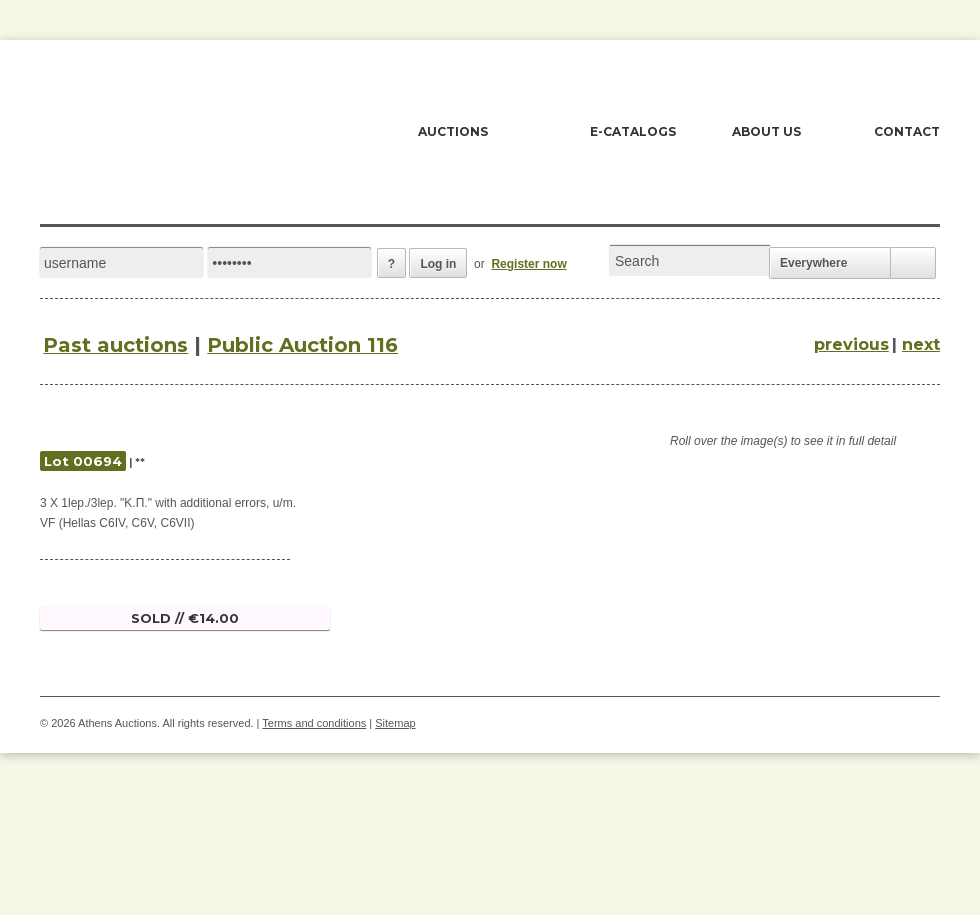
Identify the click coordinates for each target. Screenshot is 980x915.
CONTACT (907, 131)
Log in (438, 264)
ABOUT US (766, 131)
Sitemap (395, 723)
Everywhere (813, 263)
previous (851, 344)
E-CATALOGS (633, 131)
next (921, 344)
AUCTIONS (453, 131)
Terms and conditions (314, 723)
